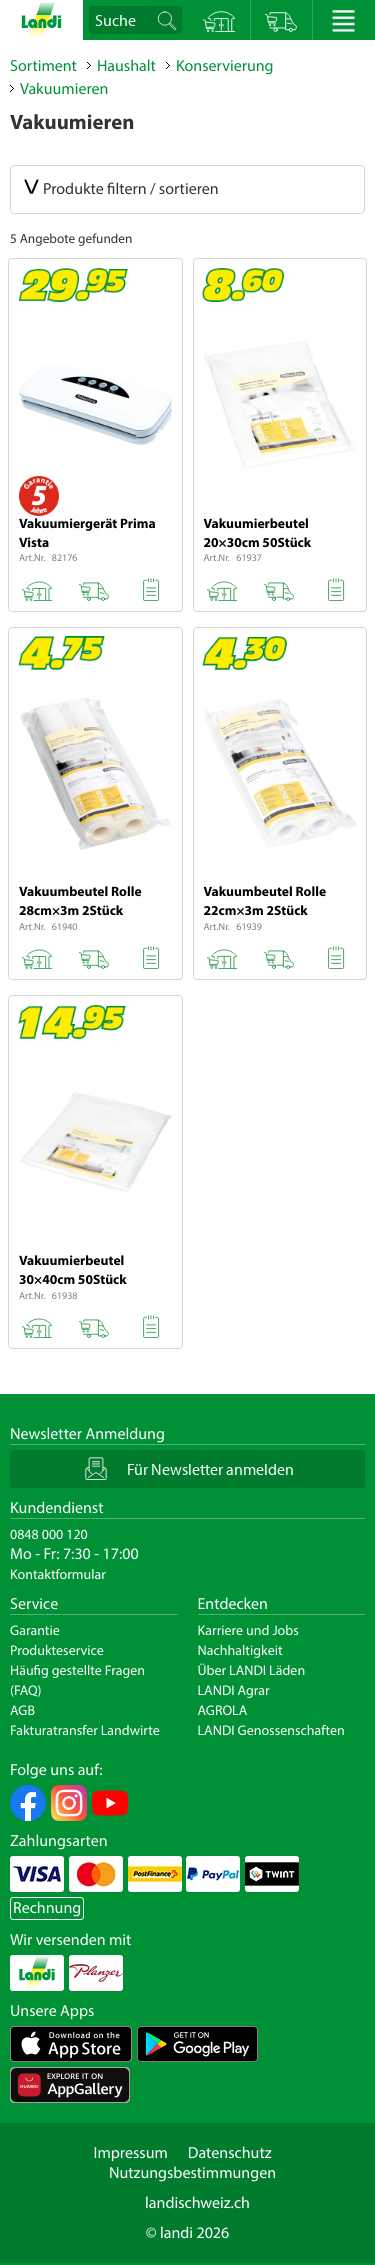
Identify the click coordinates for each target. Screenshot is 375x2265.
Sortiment (43, 66)
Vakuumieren (64, 89)
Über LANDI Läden (252, 1670)
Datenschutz (230, 2153)
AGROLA (223, 1710)
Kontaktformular (58, 1574)
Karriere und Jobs (248, 1630)
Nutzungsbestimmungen (192, 2173)
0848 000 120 (49, 1534)
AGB (22, 1710)
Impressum (130, 2153)
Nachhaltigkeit (240, 1650)
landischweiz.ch (197, 2203)
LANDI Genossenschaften (271, 1730)
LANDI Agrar (234, 1690)
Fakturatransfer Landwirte (85, 1730)
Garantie (35, 1630)
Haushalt (126, 66)
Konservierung (225, 66)
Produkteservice (57, 1650)
